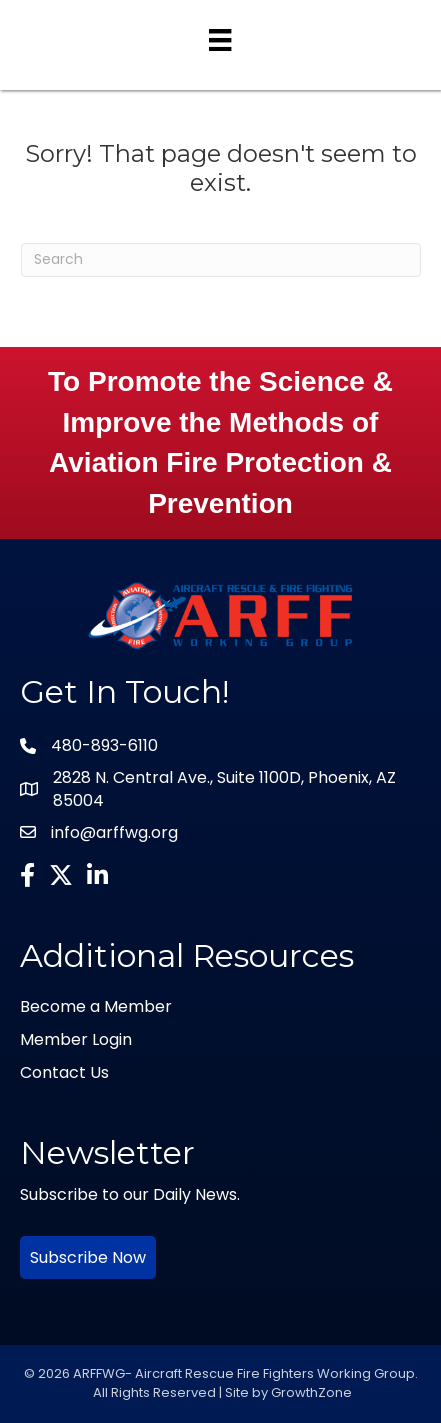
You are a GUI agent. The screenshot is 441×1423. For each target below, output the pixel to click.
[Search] (221, 260)
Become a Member (96, 1006)
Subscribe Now (88, 1257)
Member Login (76, 1039)
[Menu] (220, 40)
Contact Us (64, 1072)
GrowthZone (311, 1392)
